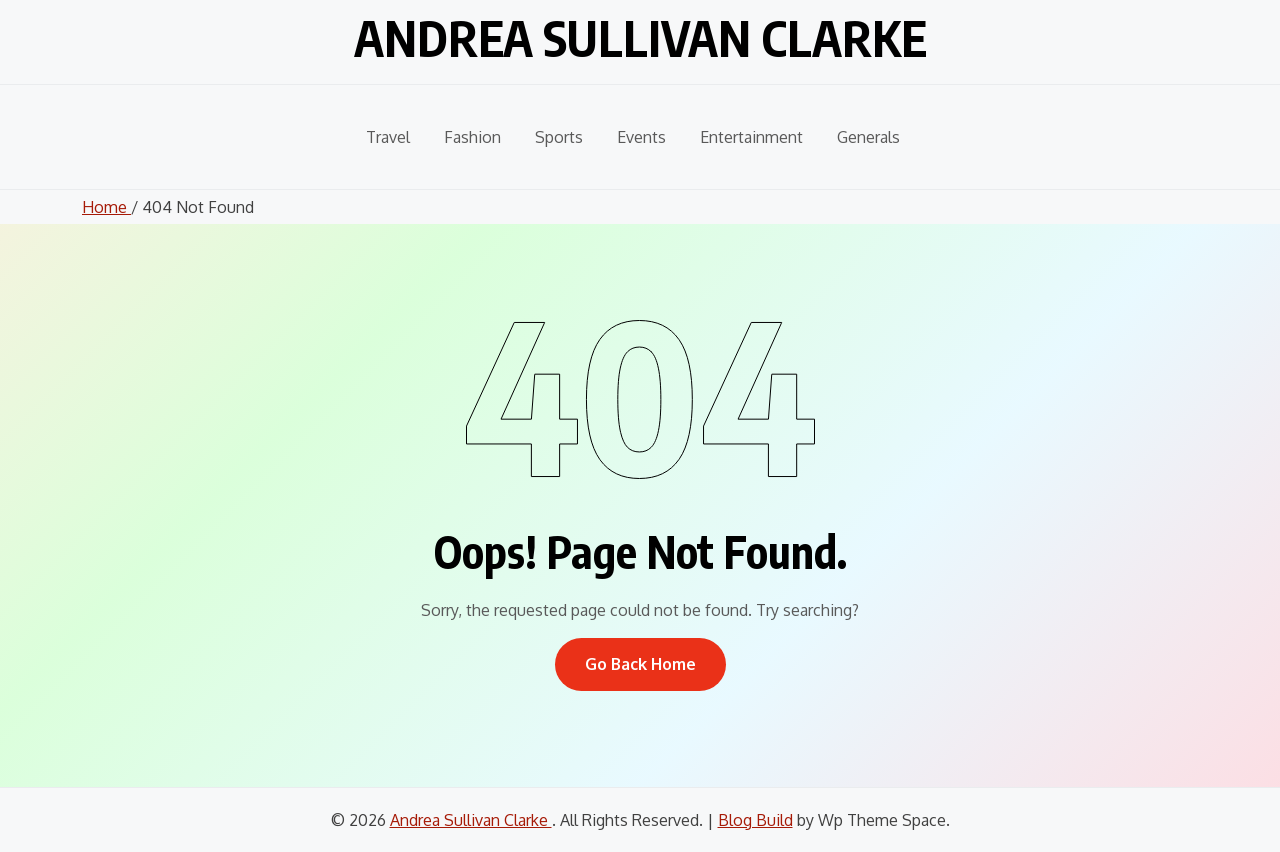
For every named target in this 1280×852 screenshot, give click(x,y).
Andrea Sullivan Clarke (640, 38)
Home (106, 207)
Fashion (472, 137)
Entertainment (751, 137)
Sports (559, 137)
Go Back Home (640, 664)
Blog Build (755, 820)
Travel (388, 137)
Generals (868, 137)
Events (641, 137)
